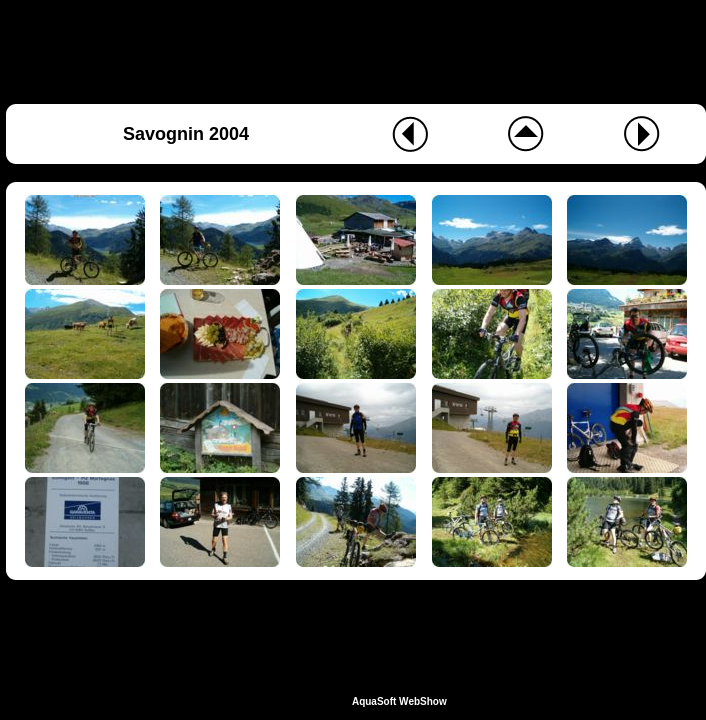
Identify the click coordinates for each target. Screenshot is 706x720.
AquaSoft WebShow (399, 701)
